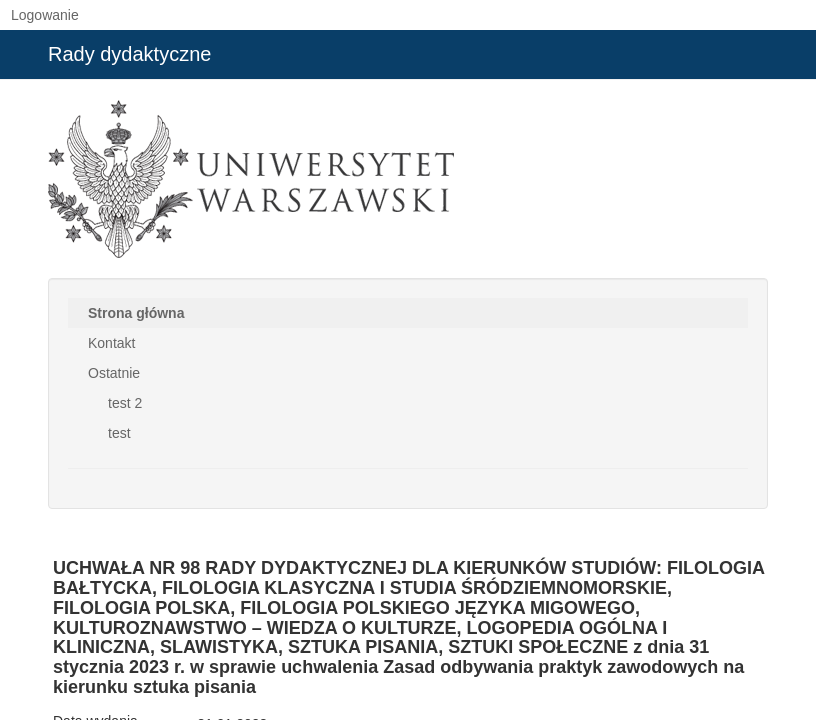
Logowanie (45, 15)
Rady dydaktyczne (129, 54)
